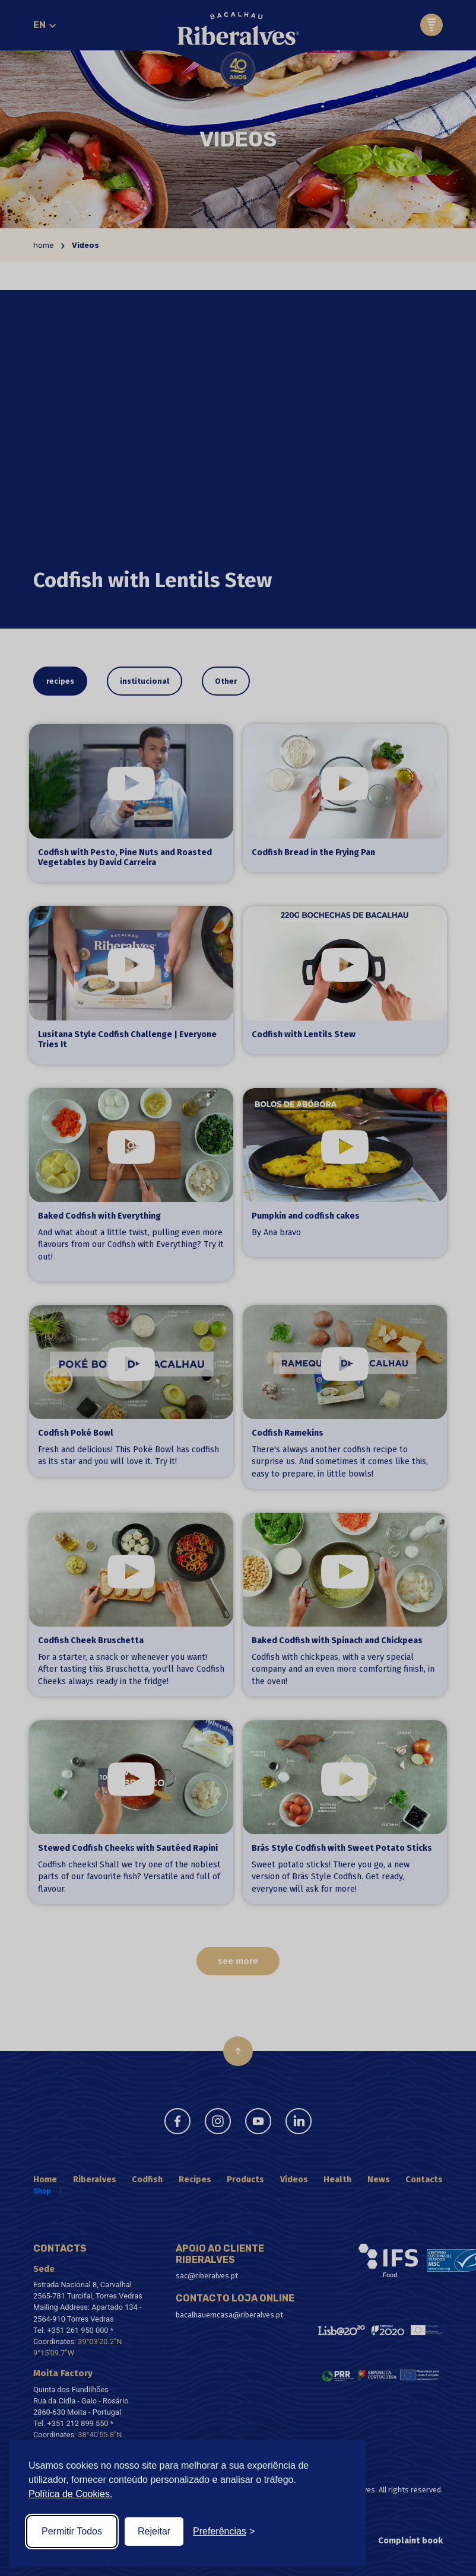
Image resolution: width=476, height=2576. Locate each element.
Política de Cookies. (70, 2494)
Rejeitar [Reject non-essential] (154, 2531)
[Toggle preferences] (224, 2532)
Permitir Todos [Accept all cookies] (72, 2531)
